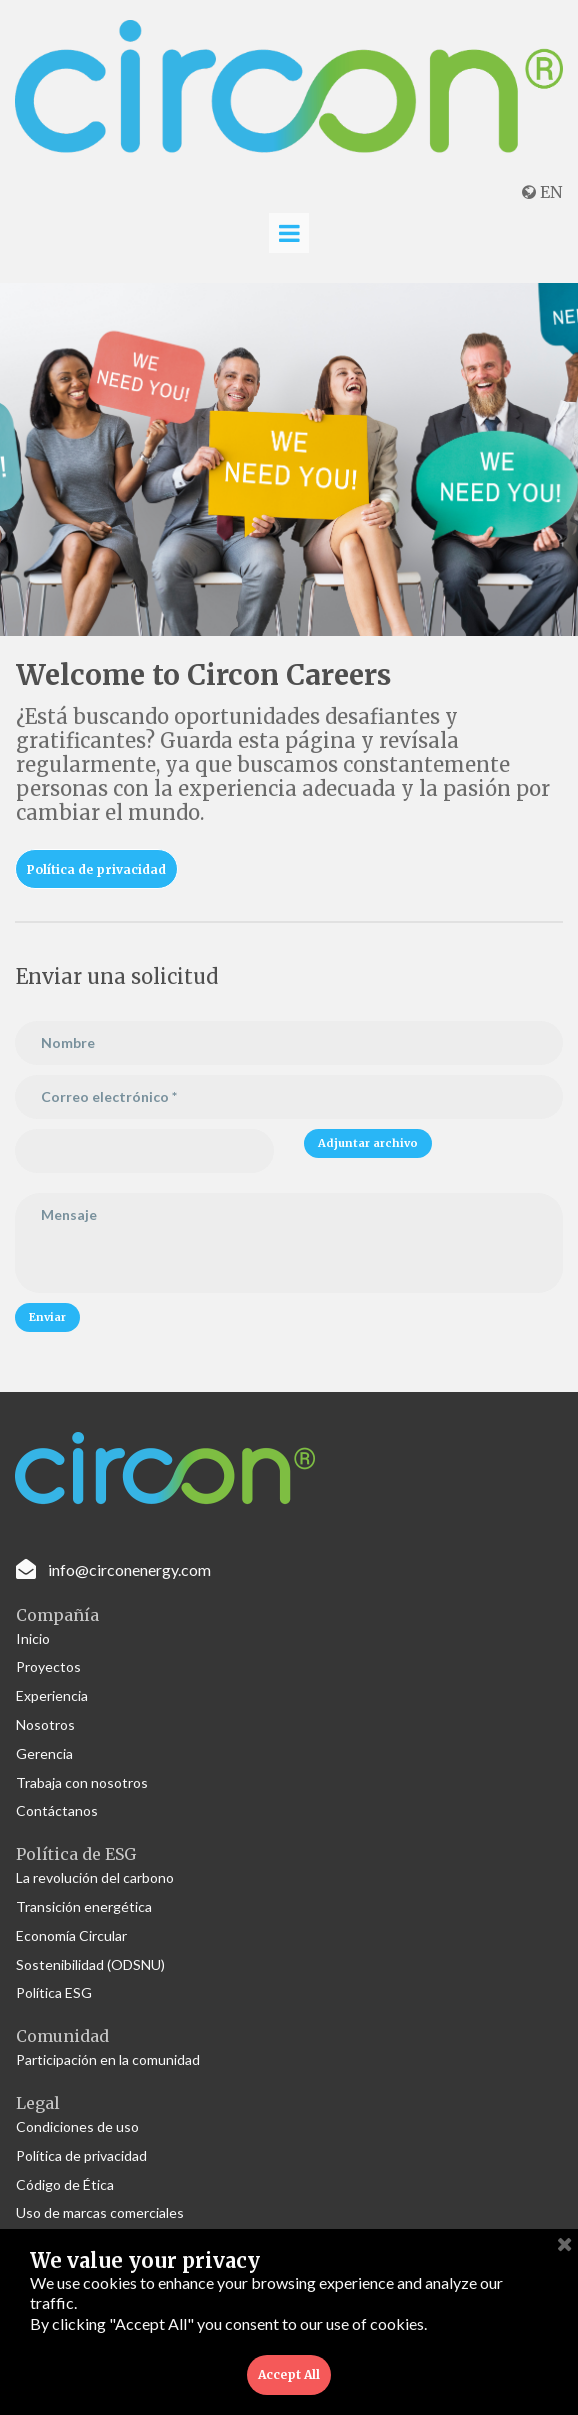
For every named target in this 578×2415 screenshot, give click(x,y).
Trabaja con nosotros (82, 1782)
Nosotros (45, 1724)
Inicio (33, 1638)
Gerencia (44, 1753)
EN (542, 192)
